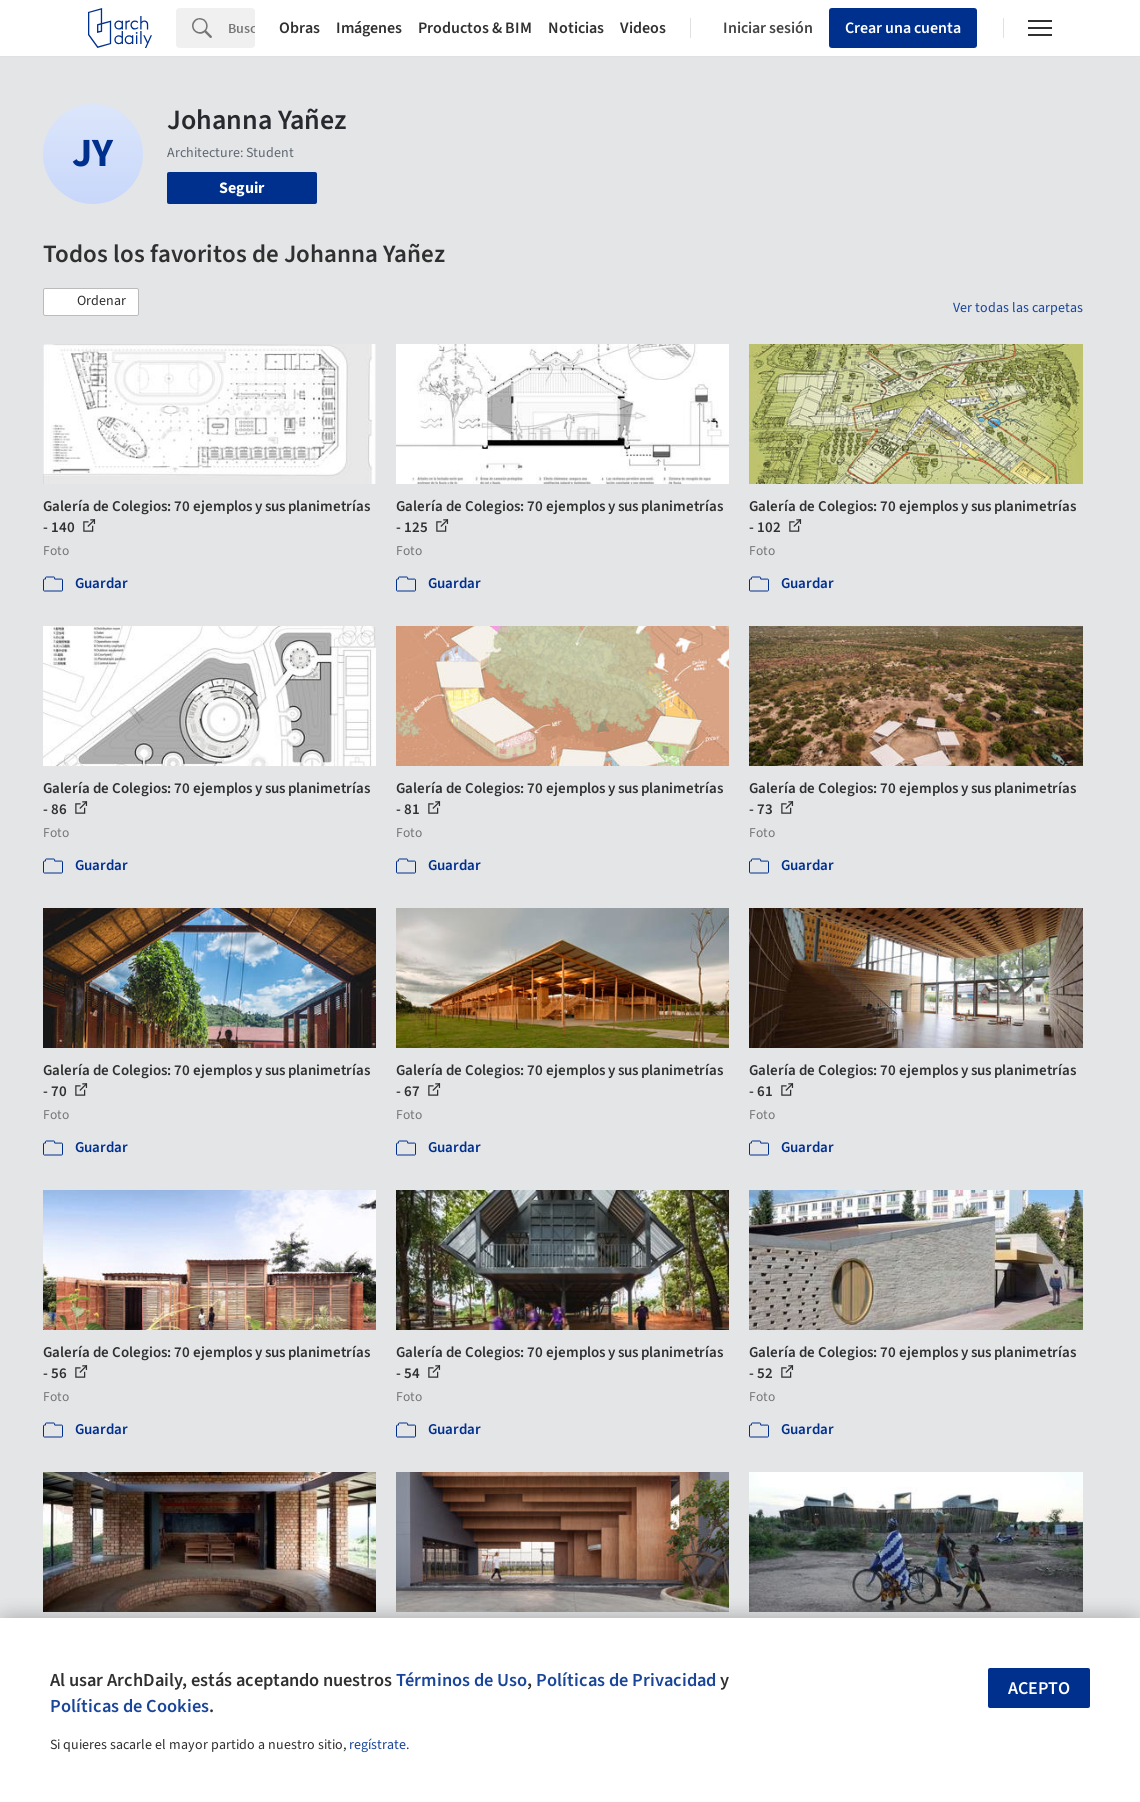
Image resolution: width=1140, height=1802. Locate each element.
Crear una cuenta (903, 28)
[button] (91, 302)
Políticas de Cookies (129, 1706)
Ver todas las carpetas (1018, 308)
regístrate (377, 1745)
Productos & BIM (475, 28)
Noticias (576, 28)
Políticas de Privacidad (626, 1680)
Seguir (241, 188)
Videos (643, 28)
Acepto (1039, 1688)
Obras (299, 28)
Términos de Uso (461, 1680)
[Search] (241, 28)
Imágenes (369, 28)
